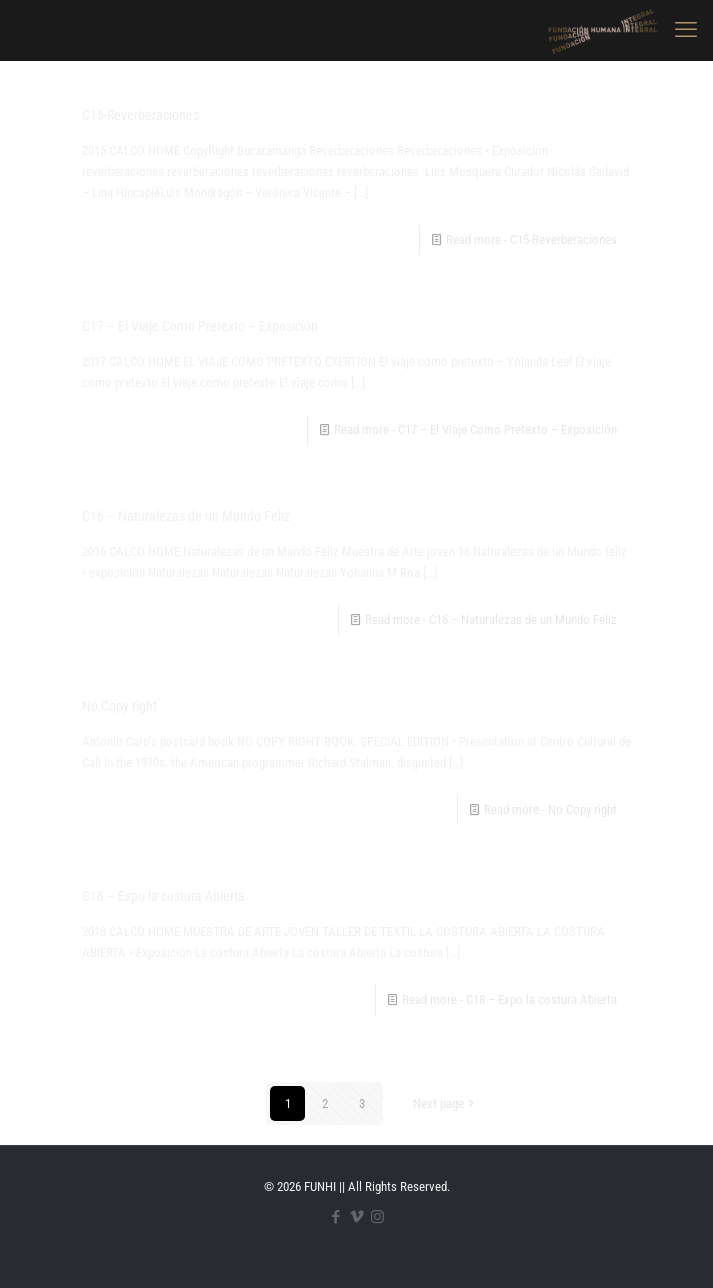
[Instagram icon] (377, 1217)
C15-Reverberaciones (140, 115)
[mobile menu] (686, 30)
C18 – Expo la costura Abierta (163, 896)
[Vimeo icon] (356, 1217)
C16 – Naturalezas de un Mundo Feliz (186, 516)
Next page (445, 1103)
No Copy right (119, 706)
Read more (531, 239)
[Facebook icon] (335, 1217)
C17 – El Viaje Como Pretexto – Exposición (200, 326)
